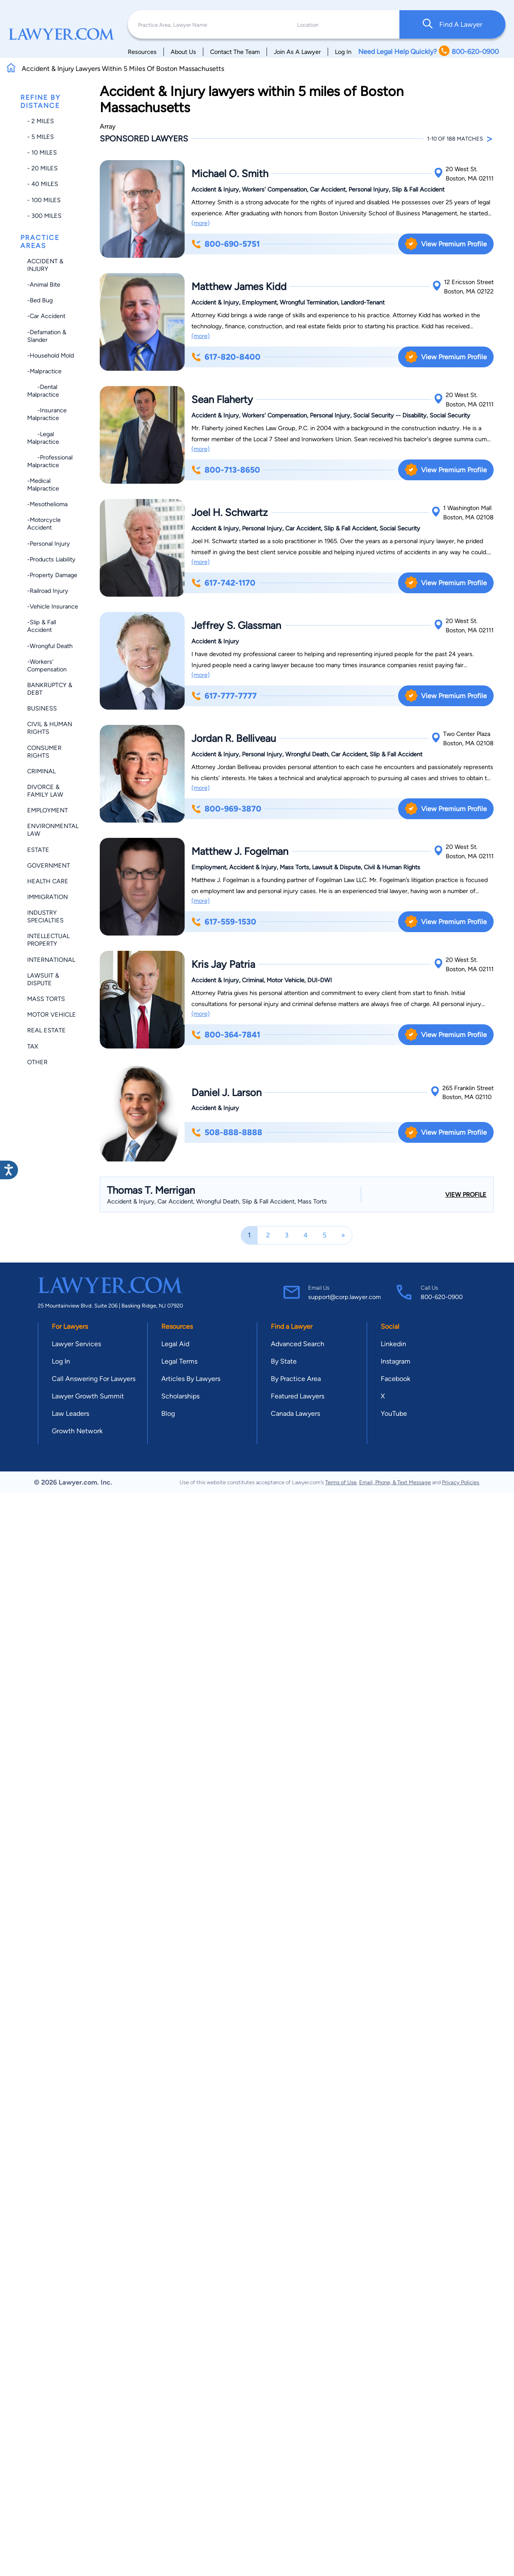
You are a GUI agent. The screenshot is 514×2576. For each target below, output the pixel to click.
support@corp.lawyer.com (344, 1297)
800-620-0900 (442, 1297)
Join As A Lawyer (297, 52)
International (51, 960)
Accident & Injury (45, 265)
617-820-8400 (226, 357)
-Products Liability (51, 559)
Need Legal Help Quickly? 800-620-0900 (428, 51)
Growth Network (77, 1431)
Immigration (47, 897)
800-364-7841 (225, 1035)
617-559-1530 (223, 922)
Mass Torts (46, 999)
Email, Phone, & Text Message (395, 1482)
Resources (142, 52)
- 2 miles (40, 121)
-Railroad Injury (47, 591)
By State (284, 1361)
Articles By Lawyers (190, 1379)
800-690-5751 (225, 244)
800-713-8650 (225, 470)
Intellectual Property (48, 939)
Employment (47, 810)
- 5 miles (40, 137)
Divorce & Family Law (45, 790)
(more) (200, 223)
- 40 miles (42, 184)
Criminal (41, 771)
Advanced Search (297, 1344)
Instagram (395, 1361)
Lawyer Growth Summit (88, 1396)
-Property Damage (52, 575)
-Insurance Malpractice (47, 414)
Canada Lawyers (295, 1413)
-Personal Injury (48, 543)
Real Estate (46, 1030)
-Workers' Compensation (47, 665)
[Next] (343, 1235)
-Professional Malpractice (50, 461)
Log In (343, 52)
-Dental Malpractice (43, 390)
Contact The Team (235, 52)
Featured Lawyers (297, 1396)
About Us (183, 52)
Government (48, 865)
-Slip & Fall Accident (41, 626)
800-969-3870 (226, 809)
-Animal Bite (43, 284)
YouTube (394, 1413)
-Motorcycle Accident (44, 523)
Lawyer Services (76, 1344)
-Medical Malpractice (43, 484)
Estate (38, 850)
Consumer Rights (44, 751)
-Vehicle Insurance (52, 606)
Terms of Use (341, 1482)
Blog (168, 1413)
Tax (32, 1046)
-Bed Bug (40, 300)
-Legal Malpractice (43, 437)
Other (37, 1062)
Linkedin (393, 1344)
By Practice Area (296, 1379)
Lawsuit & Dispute (43, 979)
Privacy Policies (460, 1482)
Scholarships (180, 1396)
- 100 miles (44, 200)
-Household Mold (50, 355)
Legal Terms (179, 1361)
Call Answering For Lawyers (93, 1379)
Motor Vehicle (51, 1014)
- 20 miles (42, 168)
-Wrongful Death (50, 646)
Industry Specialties (45, 916)
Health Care (47, 881)
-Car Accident (46, 316)
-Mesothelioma (47, 504)
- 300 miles (44, 216)
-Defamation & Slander (46, 336)
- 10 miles (42, 152)
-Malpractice (44, 371)
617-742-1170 (223, 583)
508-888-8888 (226, 1132)
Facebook (395, 1379)
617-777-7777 (224, 696)
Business (42, 708)
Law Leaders (70, 1413)
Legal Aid (175, 1344)
